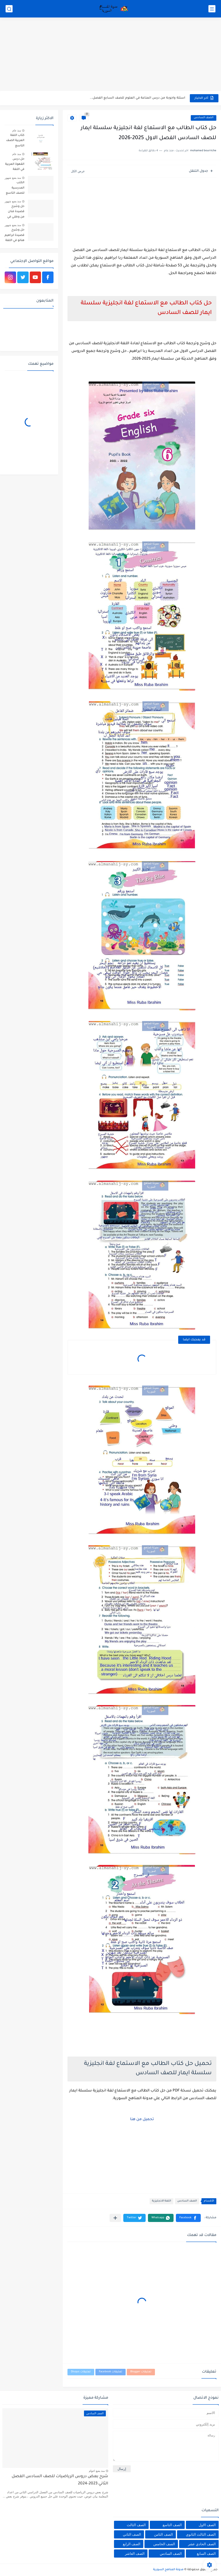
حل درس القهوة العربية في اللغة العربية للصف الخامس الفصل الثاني (14, 165)
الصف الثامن (163, 2534)
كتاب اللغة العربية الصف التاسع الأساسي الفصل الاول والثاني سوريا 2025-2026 (15, 141)
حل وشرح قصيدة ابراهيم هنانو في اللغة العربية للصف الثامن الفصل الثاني (14, 236)
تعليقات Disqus (81, 2371)
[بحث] (9, 8)
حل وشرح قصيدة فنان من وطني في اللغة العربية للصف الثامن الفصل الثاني (15, 212)
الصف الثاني (132, 2534)
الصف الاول (207, 2525)
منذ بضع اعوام (97, 2471)
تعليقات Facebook (110, 2371)
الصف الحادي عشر (202, 2544)
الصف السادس (203, 117)
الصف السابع (206, 2553)
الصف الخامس (164, 2544)
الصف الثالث (136, 2525)
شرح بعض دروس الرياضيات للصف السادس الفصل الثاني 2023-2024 (60, 2480)
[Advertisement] (110, 54)
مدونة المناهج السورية (168, 2569)
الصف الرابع (131, 2544)
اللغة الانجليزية (161, 2201)
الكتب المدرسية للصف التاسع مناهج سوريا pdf (15, 188)
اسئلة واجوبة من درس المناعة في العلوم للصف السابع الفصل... (137, 98)
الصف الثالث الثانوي (201, 2534)
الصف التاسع (172, 2525)
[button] (188, 2218)
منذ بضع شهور (13, 177)
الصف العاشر (134, 2553)
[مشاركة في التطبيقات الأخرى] (115, 2218)
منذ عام (16, 130)
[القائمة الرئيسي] (211, 8)
